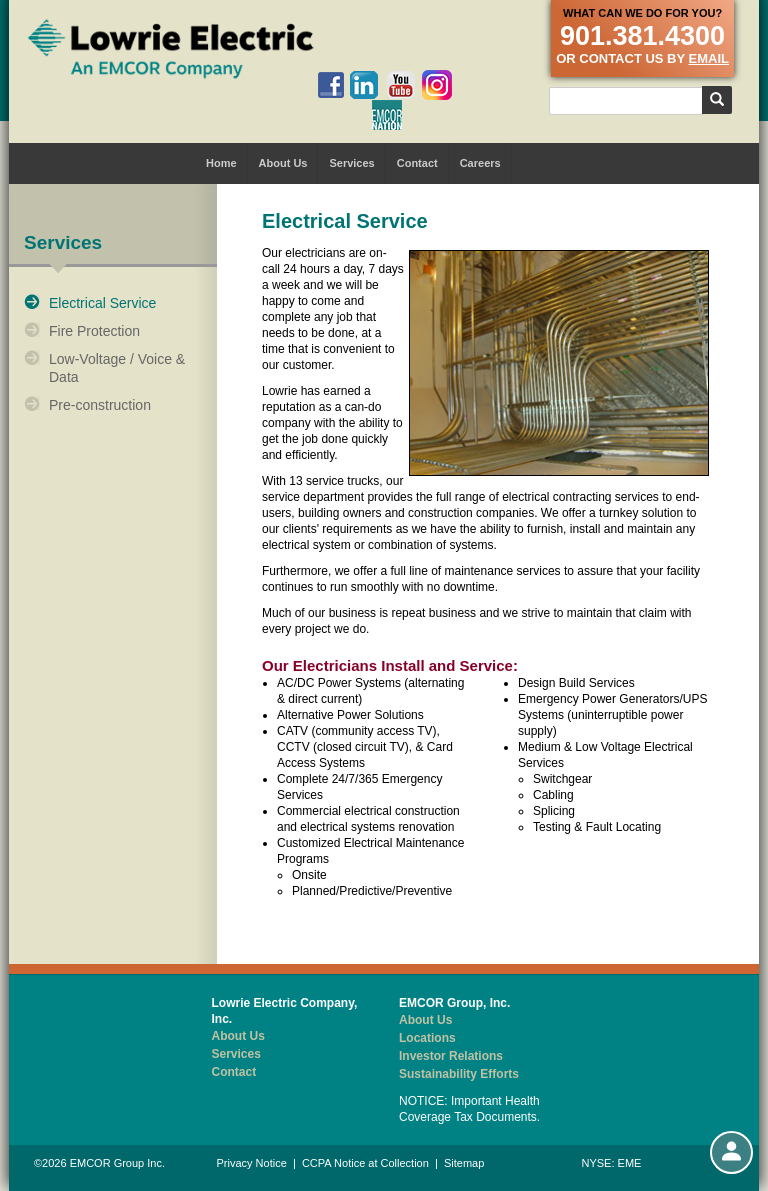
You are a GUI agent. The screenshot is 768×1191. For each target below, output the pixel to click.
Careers (480, 163)
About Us (283, 163)
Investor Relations (451, 1056)
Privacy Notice (252, 1163)
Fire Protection (94, 331)
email (709, 58)
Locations (427, 1038)
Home (221, 163)
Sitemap (464, 1163)
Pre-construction (100, 405)
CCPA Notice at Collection (365, 1163)
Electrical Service (102, 303)
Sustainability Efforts (459, 1074)
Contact (417, 163)
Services (351, 163)
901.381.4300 (642, 36)
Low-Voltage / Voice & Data (117, 368)
